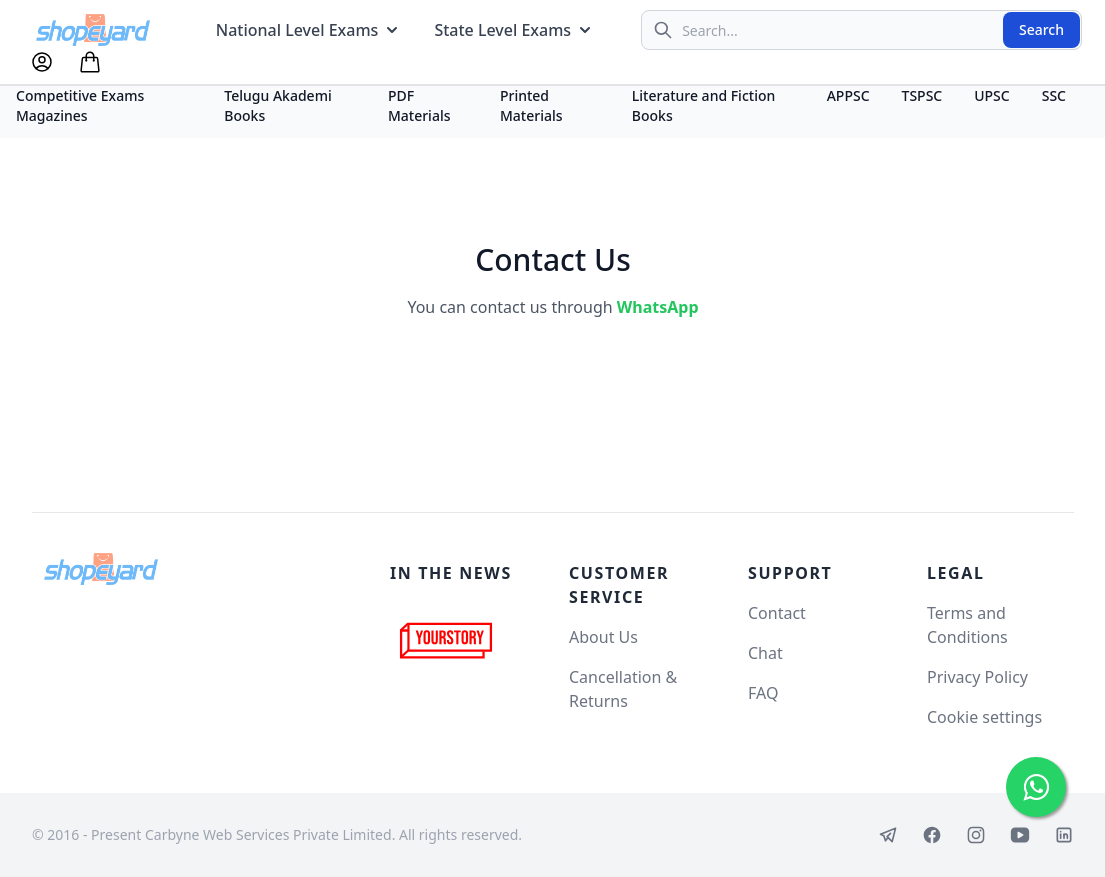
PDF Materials (419, 105)
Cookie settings (984, 717)
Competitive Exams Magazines (80, 105)
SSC (1054, 95)
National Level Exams (309, 30)
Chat (765, 653)
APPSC (848, 95)
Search (1041, 29)
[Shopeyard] (101, 569)
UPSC (991, 95)
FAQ (763, 693)
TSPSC (922, 95)
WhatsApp (658, 307)
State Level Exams (514, 30)
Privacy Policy (977, 677)
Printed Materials (531, 105)
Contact (777, 613)
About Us (603, 637)
